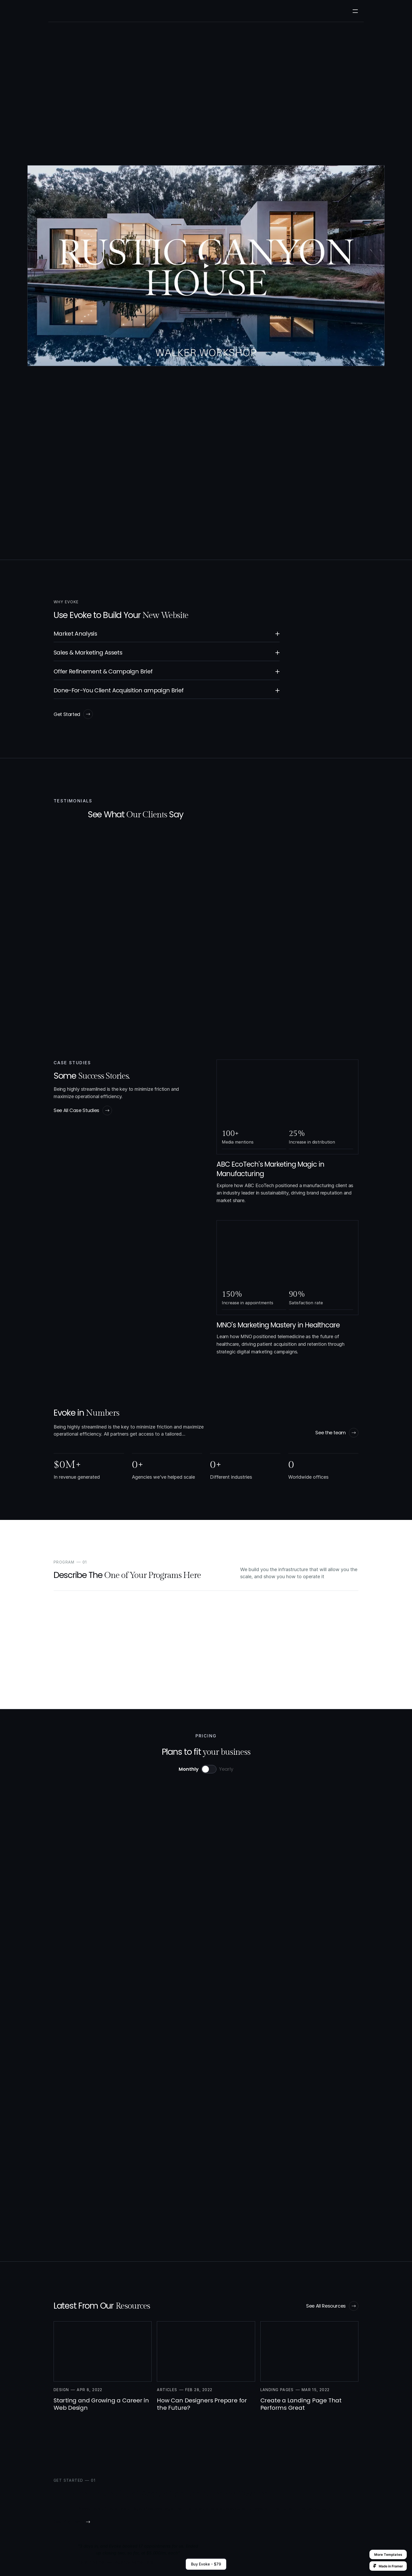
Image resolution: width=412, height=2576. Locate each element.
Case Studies (124, 12)
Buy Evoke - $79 (206, 2564)
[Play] (206, 272)
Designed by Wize (341, 2563)
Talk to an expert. (118, 1944)
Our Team (154, 12)
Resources (206, 12)
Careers (180, 12)
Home (228, 2484)
